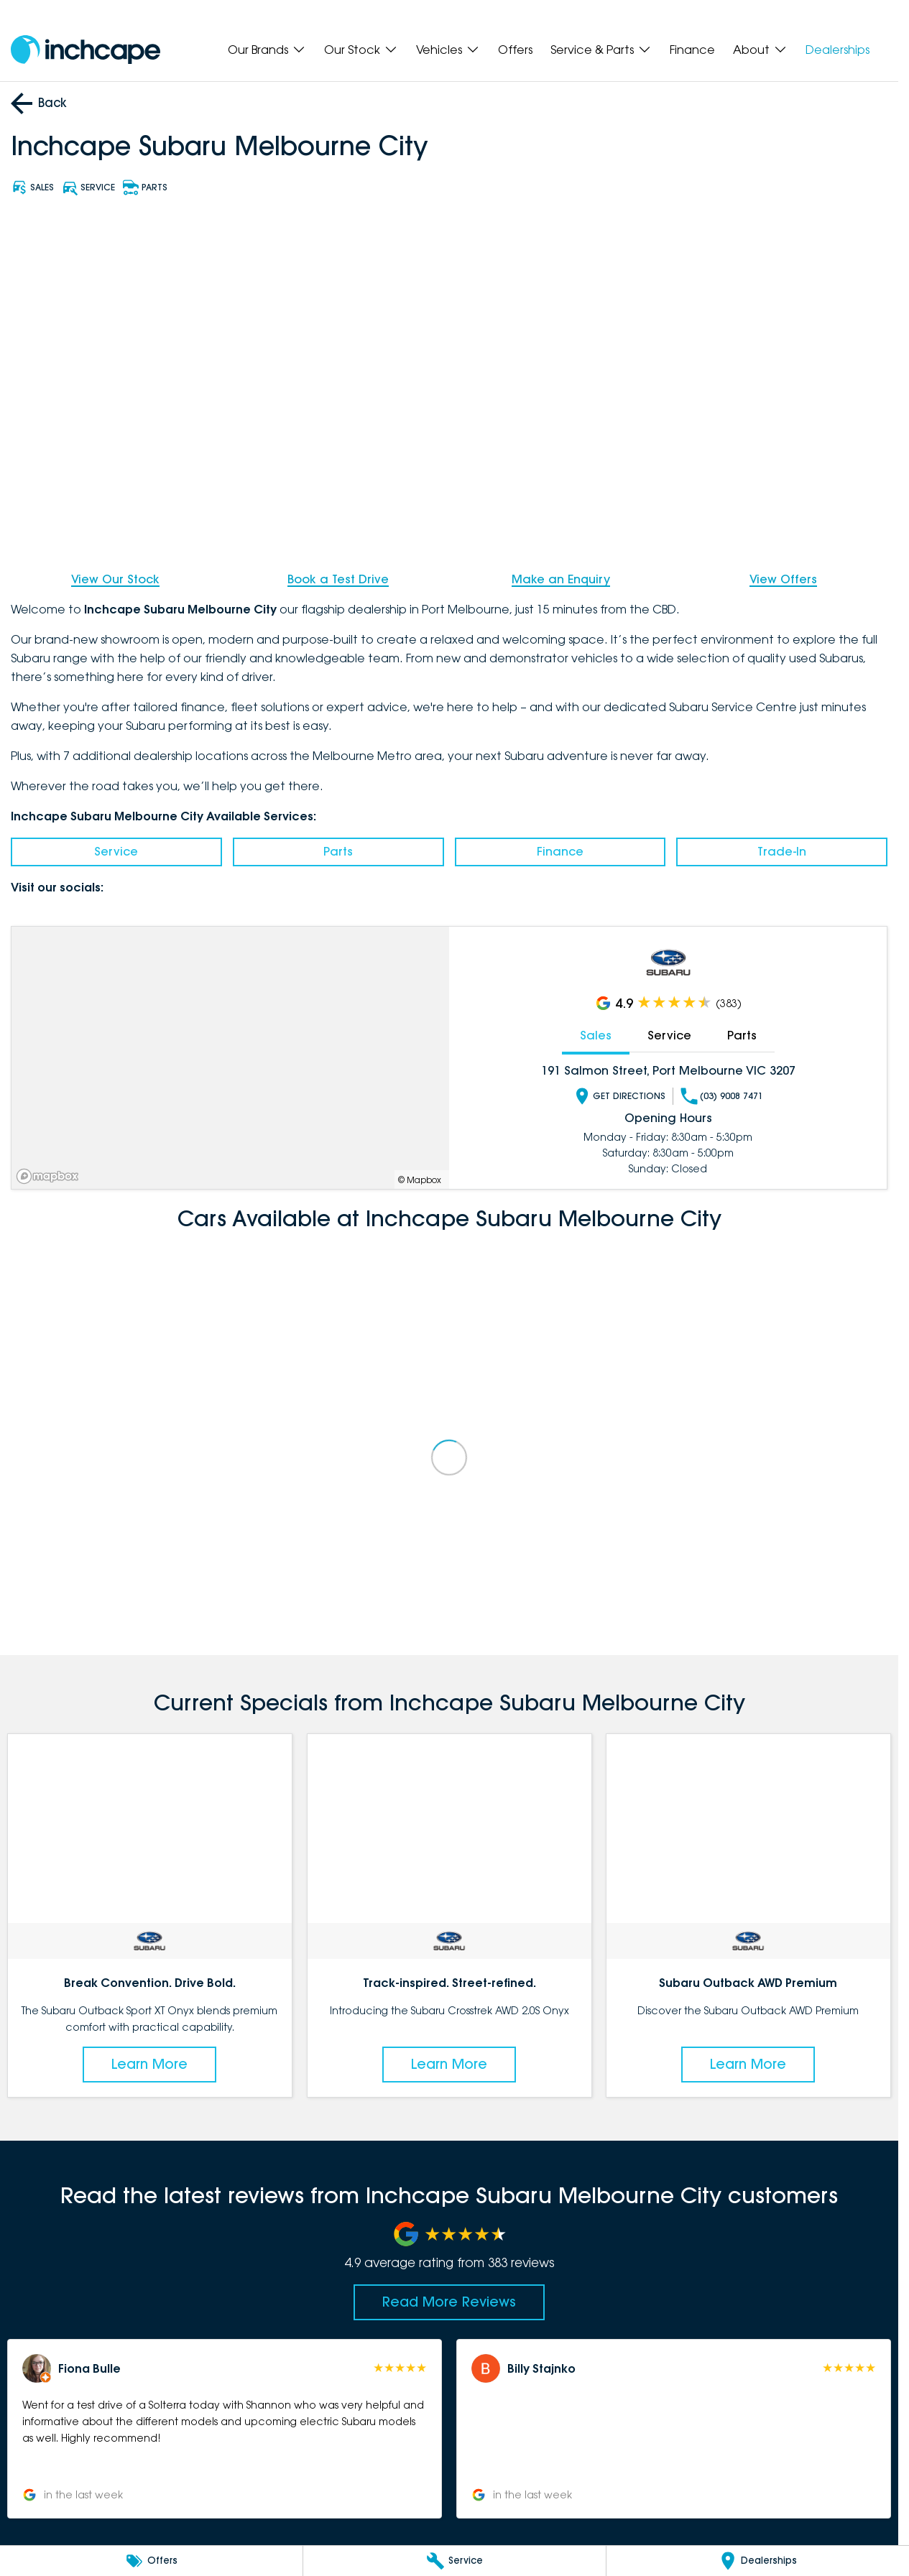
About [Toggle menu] (760, 49)
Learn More (149, 2063)
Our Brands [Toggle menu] (267, 49)
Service (116, 851)
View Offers (783, 579)
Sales (596, 1035)
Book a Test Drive (338, 579)
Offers (515, 49)
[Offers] (151, 2561)
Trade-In (781, 851)
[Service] (454, 2561)
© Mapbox (419, 1179)
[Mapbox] (50, 1176)
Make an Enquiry (561, 579)
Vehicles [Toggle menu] (448, 49)
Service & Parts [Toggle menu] (601, 49)
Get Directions (619, 1095)
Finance (692, 49)
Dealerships (837, 49)
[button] (224, 2429)
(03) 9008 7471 (721, 1095)
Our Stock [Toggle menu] (361, 49)
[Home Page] (85, 50)
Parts (338, 851)
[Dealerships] (757, 2561)
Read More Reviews (449, 2301)
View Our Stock (115, 579)
